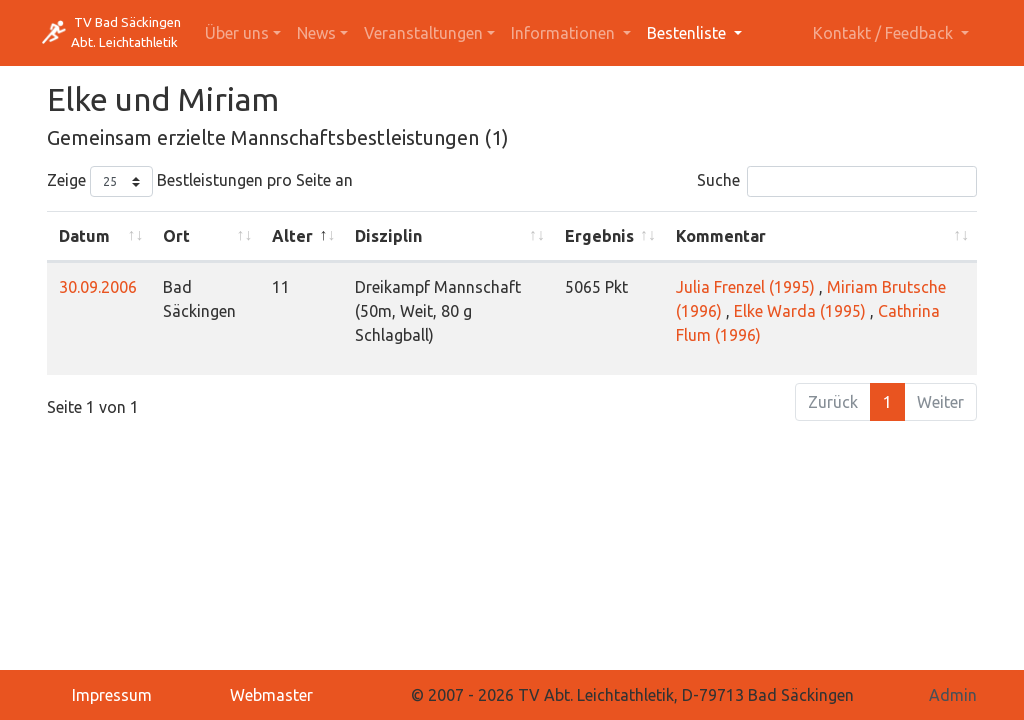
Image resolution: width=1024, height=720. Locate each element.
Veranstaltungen (423, 33)
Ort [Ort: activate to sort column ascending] (176, 236)
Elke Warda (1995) (800, 311)
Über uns (237, 33)
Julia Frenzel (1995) (745, 287)
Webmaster (271, 695)
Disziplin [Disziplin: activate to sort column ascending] (388, 236)
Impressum (112, 695)
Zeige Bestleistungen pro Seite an (200, 181)
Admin (953, 695)
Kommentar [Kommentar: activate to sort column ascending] (721, 236)
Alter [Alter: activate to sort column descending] (292, 236)
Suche (837, 181)
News (316, 33)
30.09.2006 (98, 287)
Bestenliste (688, 33)
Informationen (565, 33)
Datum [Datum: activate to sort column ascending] (84, 236)
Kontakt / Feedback (885, 33)
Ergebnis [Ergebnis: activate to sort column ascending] (599, 236)
